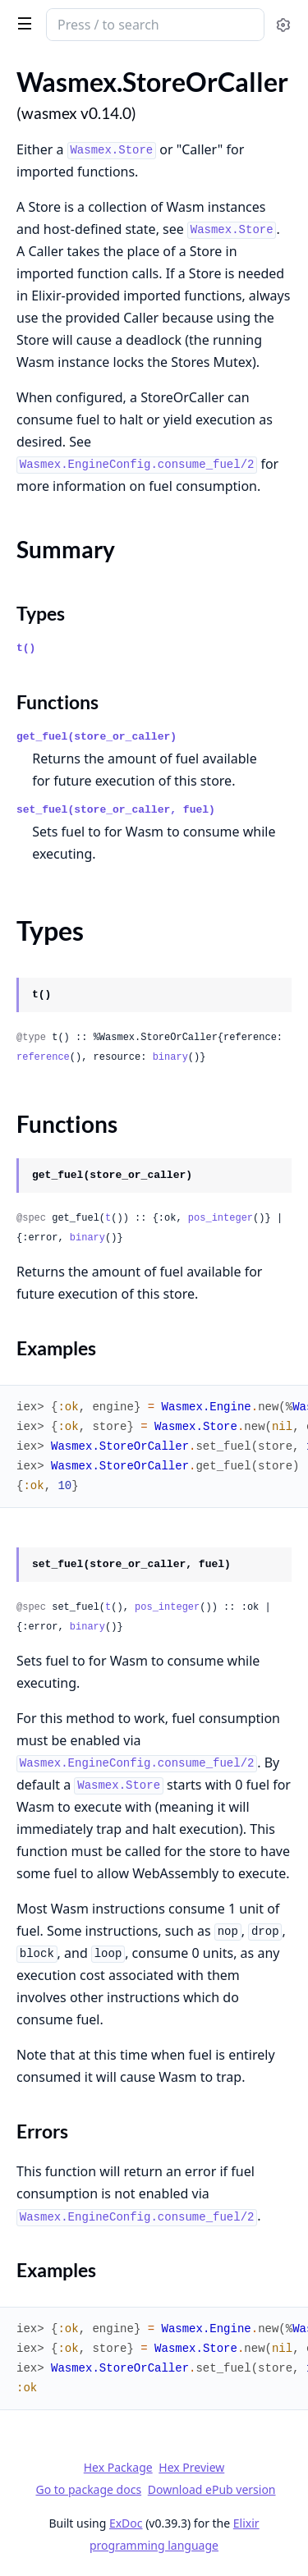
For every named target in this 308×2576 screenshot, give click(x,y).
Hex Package (118, 2467)
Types (40, 613)
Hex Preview (191, 2467)
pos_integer (220, 1218)
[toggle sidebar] (22, 23)
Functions (57, 701)
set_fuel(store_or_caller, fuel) (115, 810)
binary (170, 1057)
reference (43, 1057)
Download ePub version (212, 2489)
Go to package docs (88, 2489)
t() (25, 648)
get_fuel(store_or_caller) (96, 737)
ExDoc (126, 2523)
